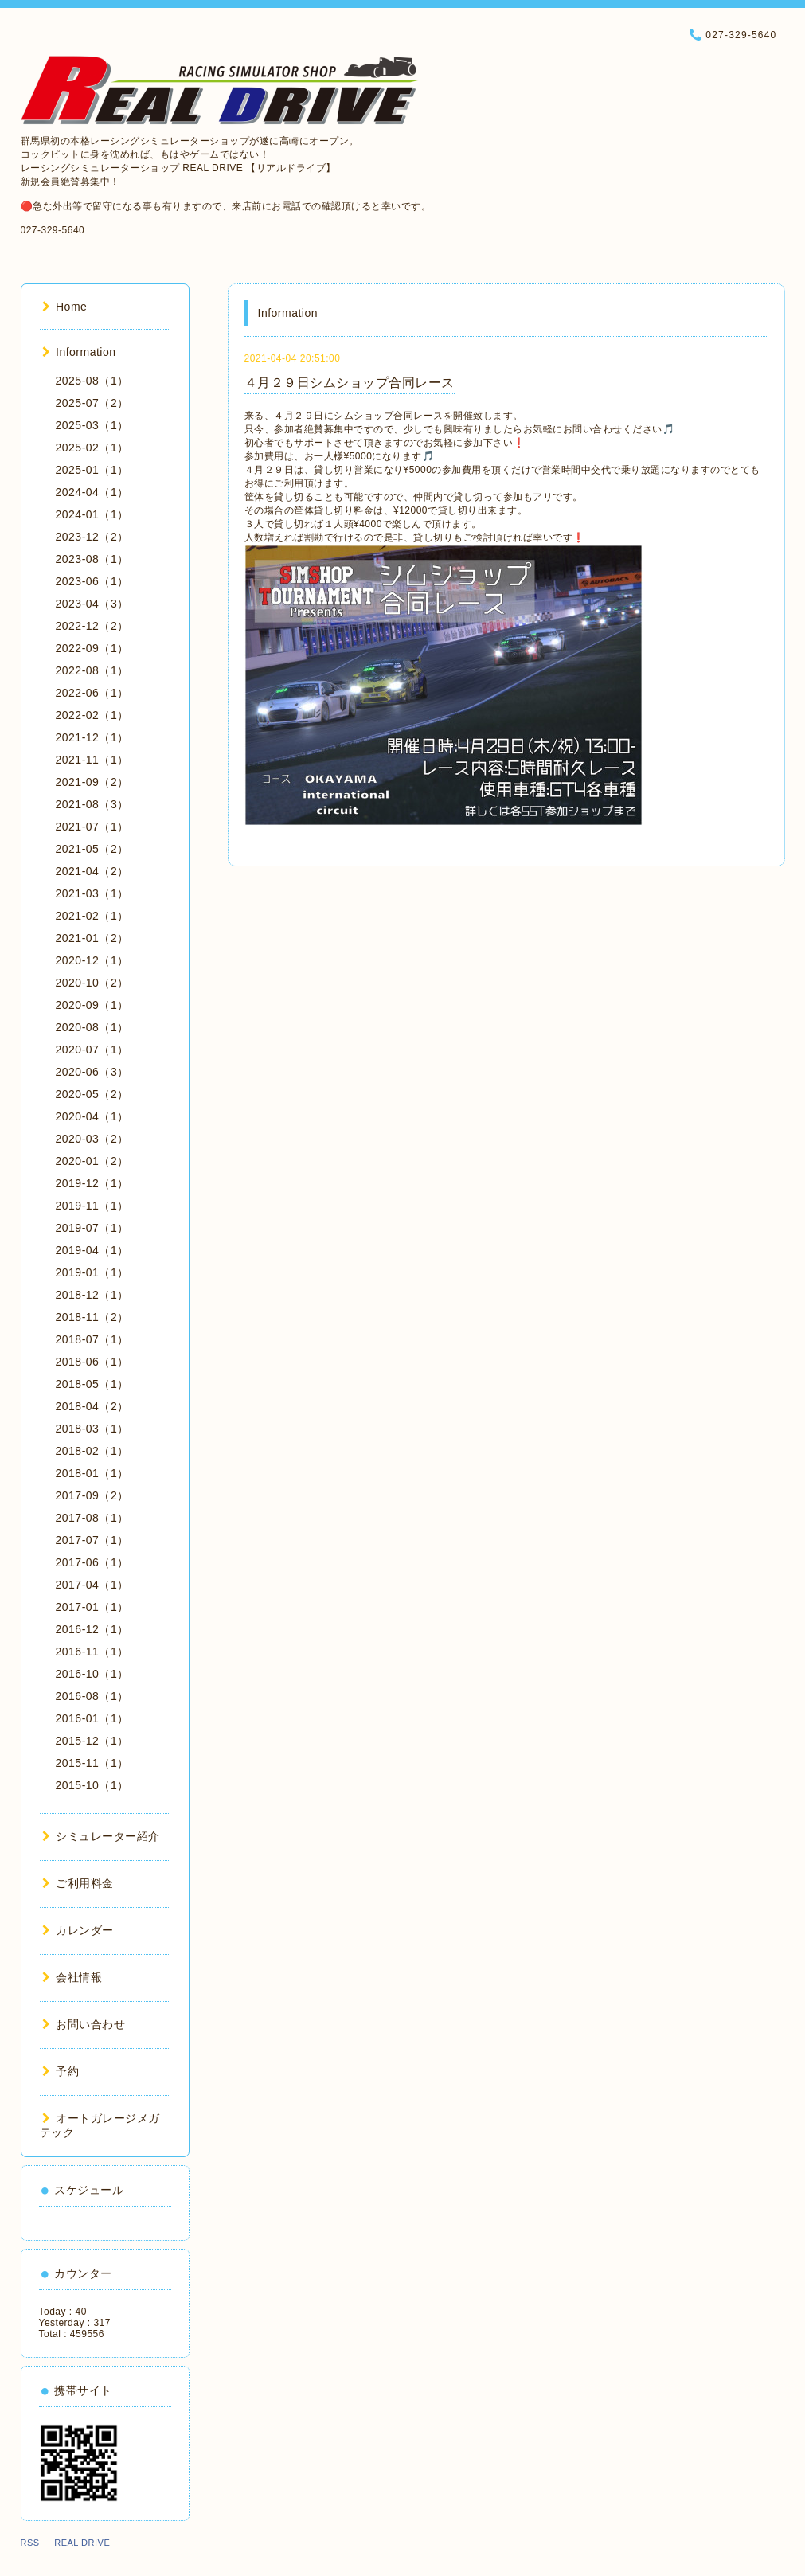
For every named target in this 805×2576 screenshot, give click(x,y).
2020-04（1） (92, 1116)
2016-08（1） (92, 1696)
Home (65, 306)
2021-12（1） (92, 737)
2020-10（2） (92, 982)
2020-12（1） (92, 960)
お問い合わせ (84, 2024)
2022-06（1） (92, 692)
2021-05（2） (92, 848)
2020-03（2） (92, 1138)
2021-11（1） (92, 759)
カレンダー (78, 1930)
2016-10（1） (92, 1673)
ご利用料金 (78, 1883)
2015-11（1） (92, 1763)
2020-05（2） (92, 1094)
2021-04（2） (92, 871)
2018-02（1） (92, 1450)
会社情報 (72, 1977)
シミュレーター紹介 (101, 1836)
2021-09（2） (92, 782)
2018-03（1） (92, 1428)
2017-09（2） (92, 1495)
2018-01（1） (92, 1473)
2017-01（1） (92, 1607)
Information (79, 352)
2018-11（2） (92, 1317)
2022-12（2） (92, 626)
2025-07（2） (92, 403)
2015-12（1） (92, 1740)
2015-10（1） (92, 1785)
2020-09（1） (92, 1005)
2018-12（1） (92, 1294)
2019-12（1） (92, 1183)
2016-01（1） (92, 1718)
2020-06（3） (92, 1071)
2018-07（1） (92, 1339)
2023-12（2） (92, 536)
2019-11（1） (92, 1205)
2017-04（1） (92, 1584)
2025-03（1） (92, 425)
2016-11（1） (92, 1651)
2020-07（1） (92, 1049)
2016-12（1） (92, 1629)
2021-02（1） (92, 915)
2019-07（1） (92, 1228)
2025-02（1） (92, 447)
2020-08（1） (92, 1027)
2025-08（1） (92, 380)
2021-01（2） (92, 938)
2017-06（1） (92, 1562)
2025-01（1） (92, 469)
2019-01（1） (92, 1272)
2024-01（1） (92, 514)
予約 (61, 2071)
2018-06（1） (92, 1361)
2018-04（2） (92, 1406)
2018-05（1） (92, 1384)
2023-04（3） (92, 603)
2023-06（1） (92, 581)
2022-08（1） (92, 670)
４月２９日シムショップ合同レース (349, 382)
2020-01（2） (92, 1161)
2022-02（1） (92, 715)
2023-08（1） (92, 559)
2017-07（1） (92, 1540)
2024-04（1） (92, 492)
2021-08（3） (92, 804)
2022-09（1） (92, 648)
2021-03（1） (92, 893)
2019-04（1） (92, 1250)
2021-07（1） (92, 826)
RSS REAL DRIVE (70, 2542)
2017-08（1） (92, 1517)
